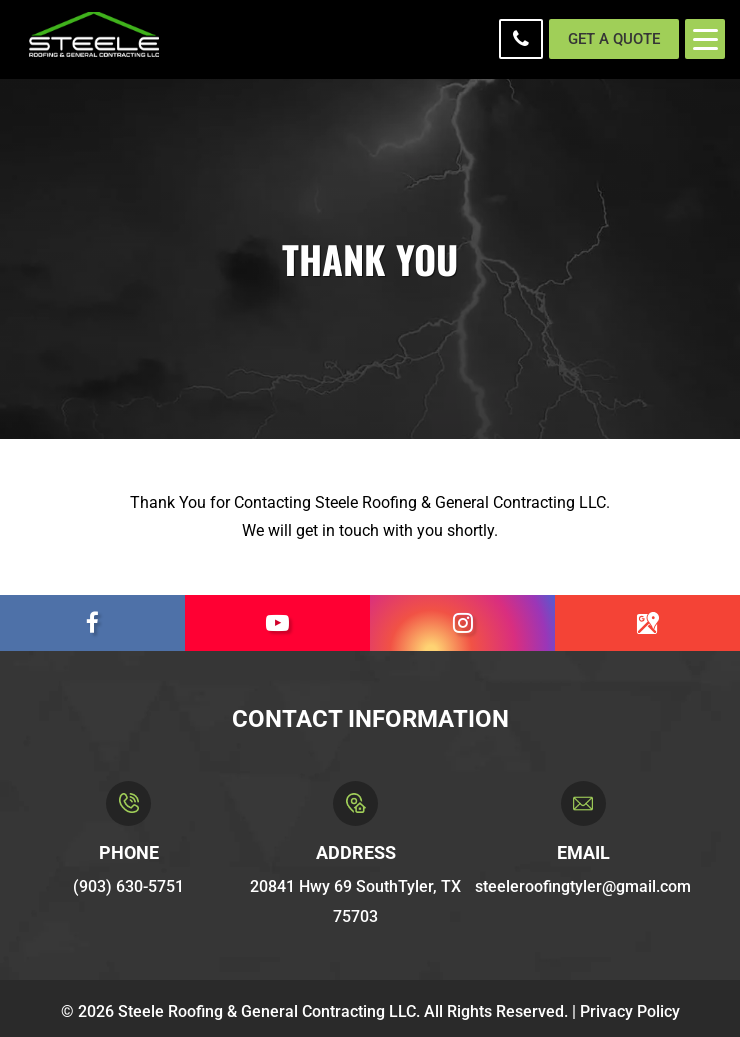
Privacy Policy (630, 1011)
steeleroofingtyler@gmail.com (583, 886)
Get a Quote (614, 39)
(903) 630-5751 (521, 39)
